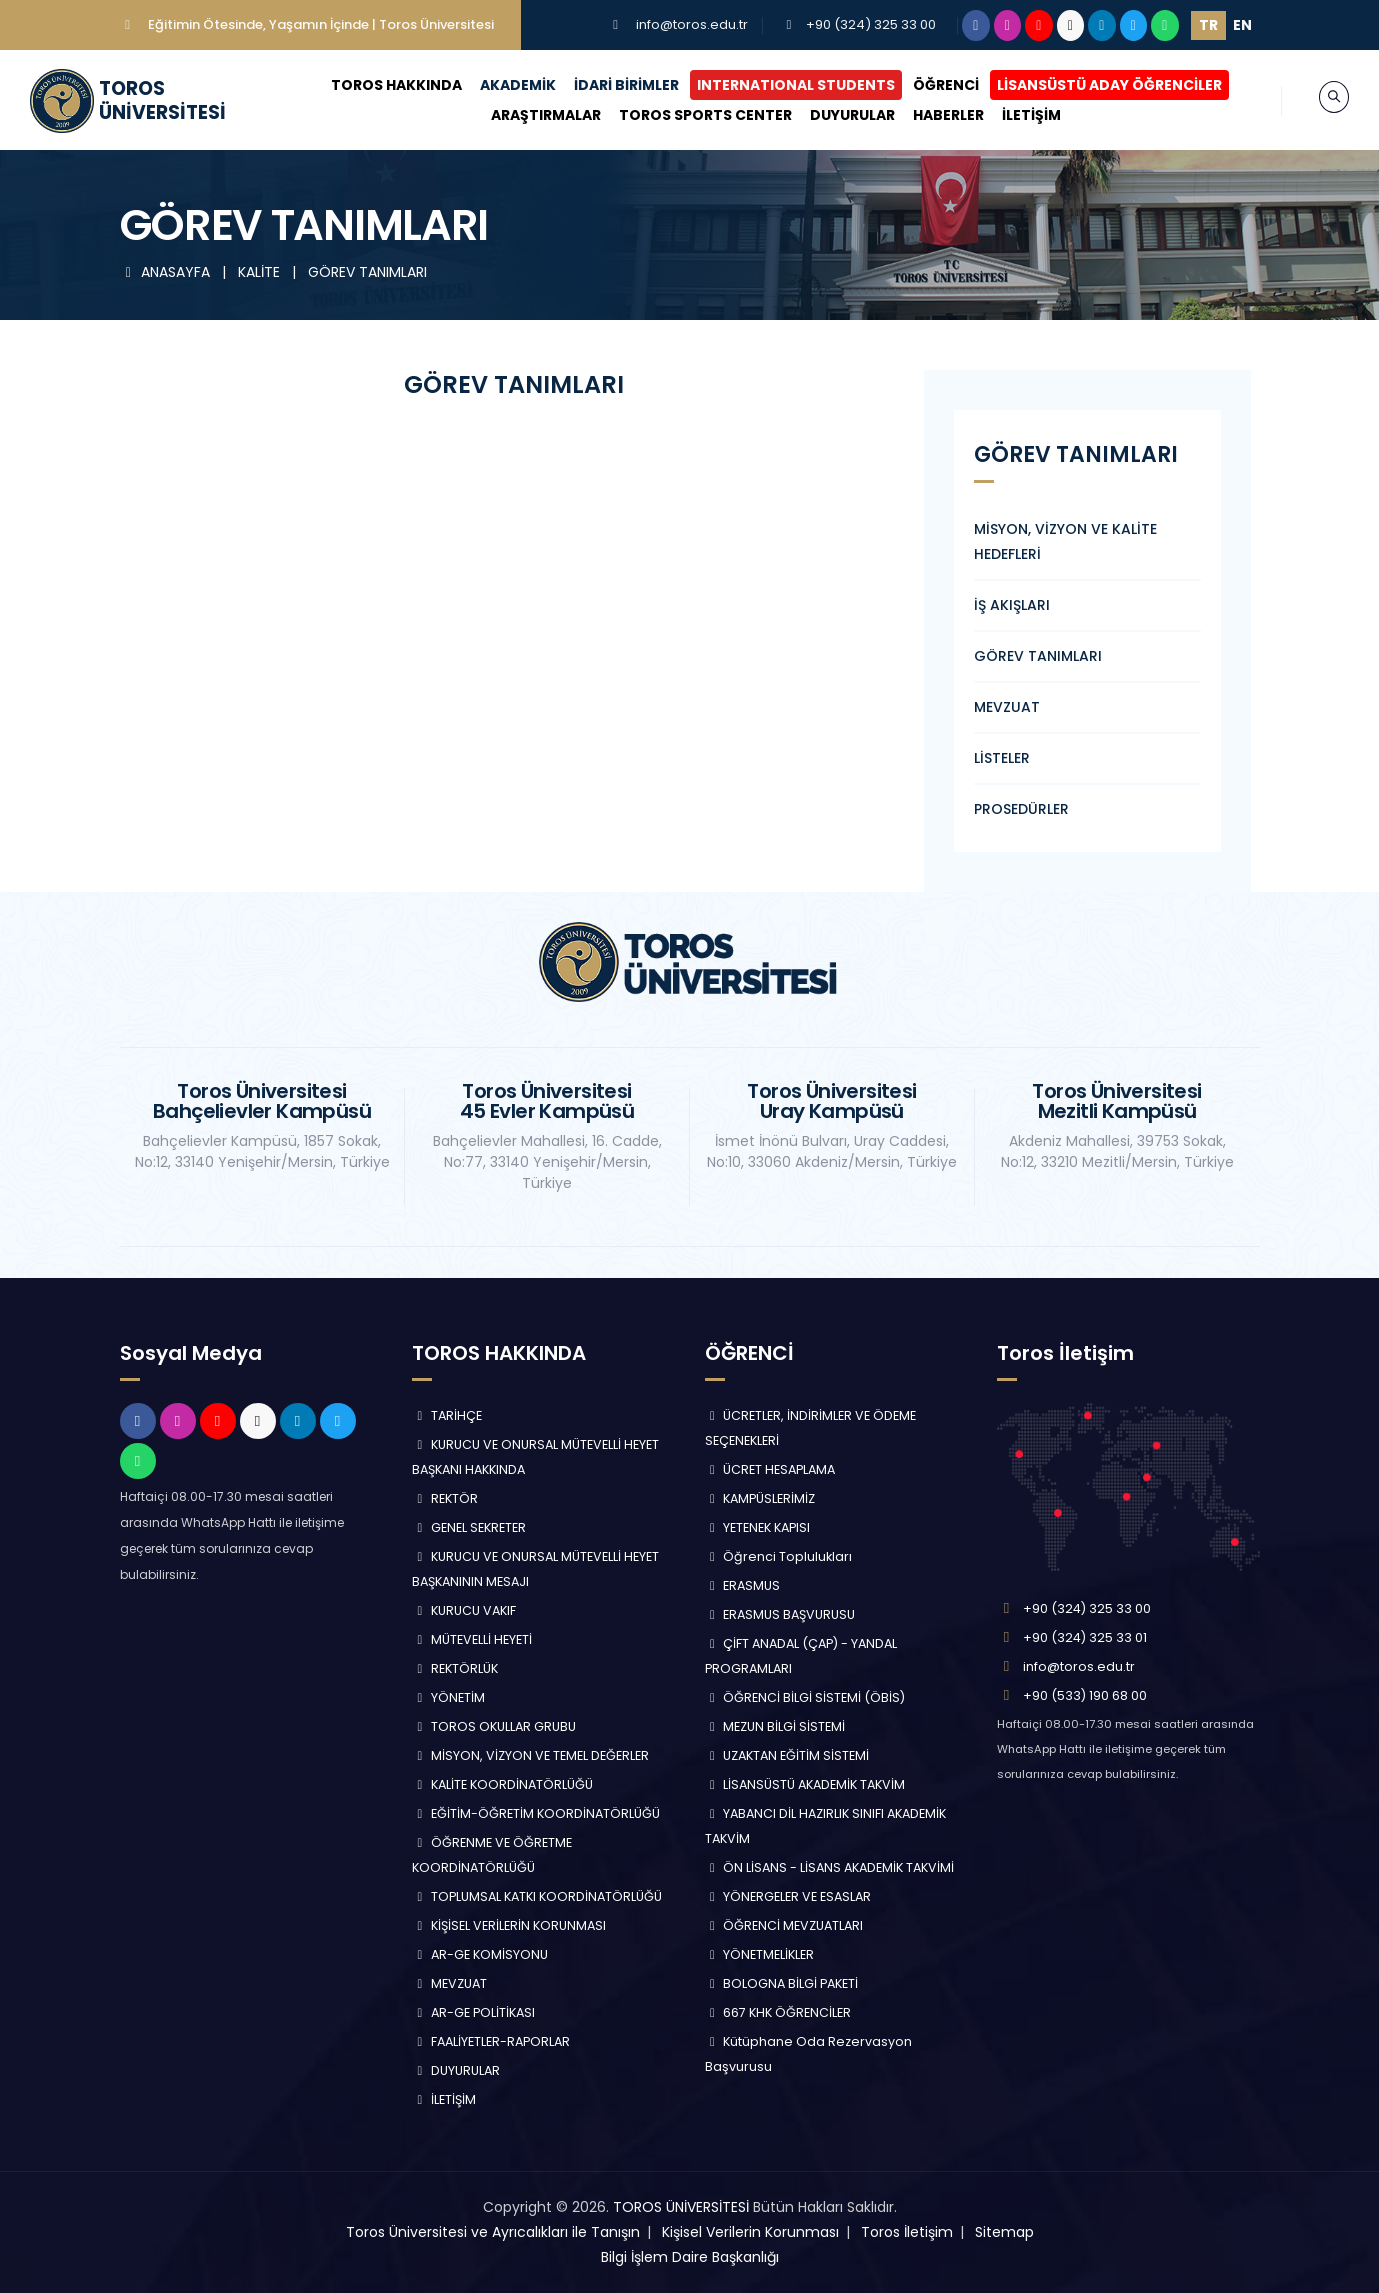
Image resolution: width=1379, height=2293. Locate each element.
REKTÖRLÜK (455, 1668)
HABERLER (930, 115)
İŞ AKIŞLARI (1012, 605)
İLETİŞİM (1013, 115)
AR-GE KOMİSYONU (480, 1954)
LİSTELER (1002, 758)
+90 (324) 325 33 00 (871, 24)
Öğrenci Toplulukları (779, 1556)
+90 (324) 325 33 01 (1085, 1637)
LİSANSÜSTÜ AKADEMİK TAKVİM (805, 1784)
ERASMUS (743, 1585)
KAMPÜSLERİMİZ (760, 1498)
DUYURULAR (834, 115)
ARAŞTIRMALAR (528, 115)
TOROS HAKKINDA (377, 85)
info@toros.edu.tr (692, 24)
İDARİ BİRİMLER (607, 85)
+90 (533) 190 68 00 (1085, 1695)
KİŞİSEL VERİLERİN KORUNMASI (509, 1925)
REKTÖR (445, 1498)
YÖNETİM (448, 1697)
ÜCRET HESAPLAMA (770, 1469)
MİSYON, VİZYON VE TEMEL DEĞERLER (530, 1755)
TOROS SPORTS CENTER (687, 115)
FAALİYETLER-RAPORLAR (491, 2041)
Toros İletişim (907, 2232)
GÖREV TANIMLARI (367, 272)
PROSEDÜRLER (1021, 809)
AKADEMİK (499, 85)
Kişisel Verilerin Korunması (750, 2232)
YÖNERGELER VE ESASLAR (788, 1896)
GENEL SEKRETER (469, 1527)
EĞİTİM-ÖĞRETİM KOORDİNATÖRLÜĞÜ (536, 1813)
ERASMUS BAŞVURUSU (780, 1614)
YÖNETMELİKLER (760, 1954)
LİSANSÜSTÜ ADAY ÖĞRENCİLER (1090, 85)
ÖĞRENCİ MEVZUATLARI (784, 1925)
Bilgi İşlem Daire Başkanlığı (690, 2257)
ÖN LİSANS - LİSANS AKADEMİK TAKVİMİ (830, 1867)
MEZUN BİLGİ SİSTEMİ (775, 1726)
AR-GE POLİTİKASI (473, 2012)
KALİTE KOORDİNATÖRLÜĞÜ (502, 1784)
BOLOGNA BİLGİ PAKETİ (782, 1983)
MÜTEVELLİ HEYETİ (472, 1639)
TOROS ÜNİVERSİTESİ (681, 2207)
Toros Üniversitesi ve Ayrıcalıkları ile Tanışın (493, 2232)
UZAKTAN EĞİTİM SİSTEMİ (787, 1755)
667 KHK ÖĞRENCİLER (778, 2012)
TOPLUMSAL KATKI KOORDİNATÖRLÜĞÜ (537, 1896)
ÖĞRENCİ (927, 85)
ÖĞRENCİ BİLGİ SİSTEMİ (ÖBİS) (805, 1697)
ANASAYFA (167, 272)
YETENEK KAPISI (758, 1527)
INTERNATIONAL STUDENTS (777, 85)
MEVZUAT (1007, 707)
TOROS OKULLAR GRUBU (494, 1726)
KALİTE (261, 272)
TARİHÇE (447, 1415)
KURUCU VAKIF (464, 1610)
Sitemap (1004, 2232)
